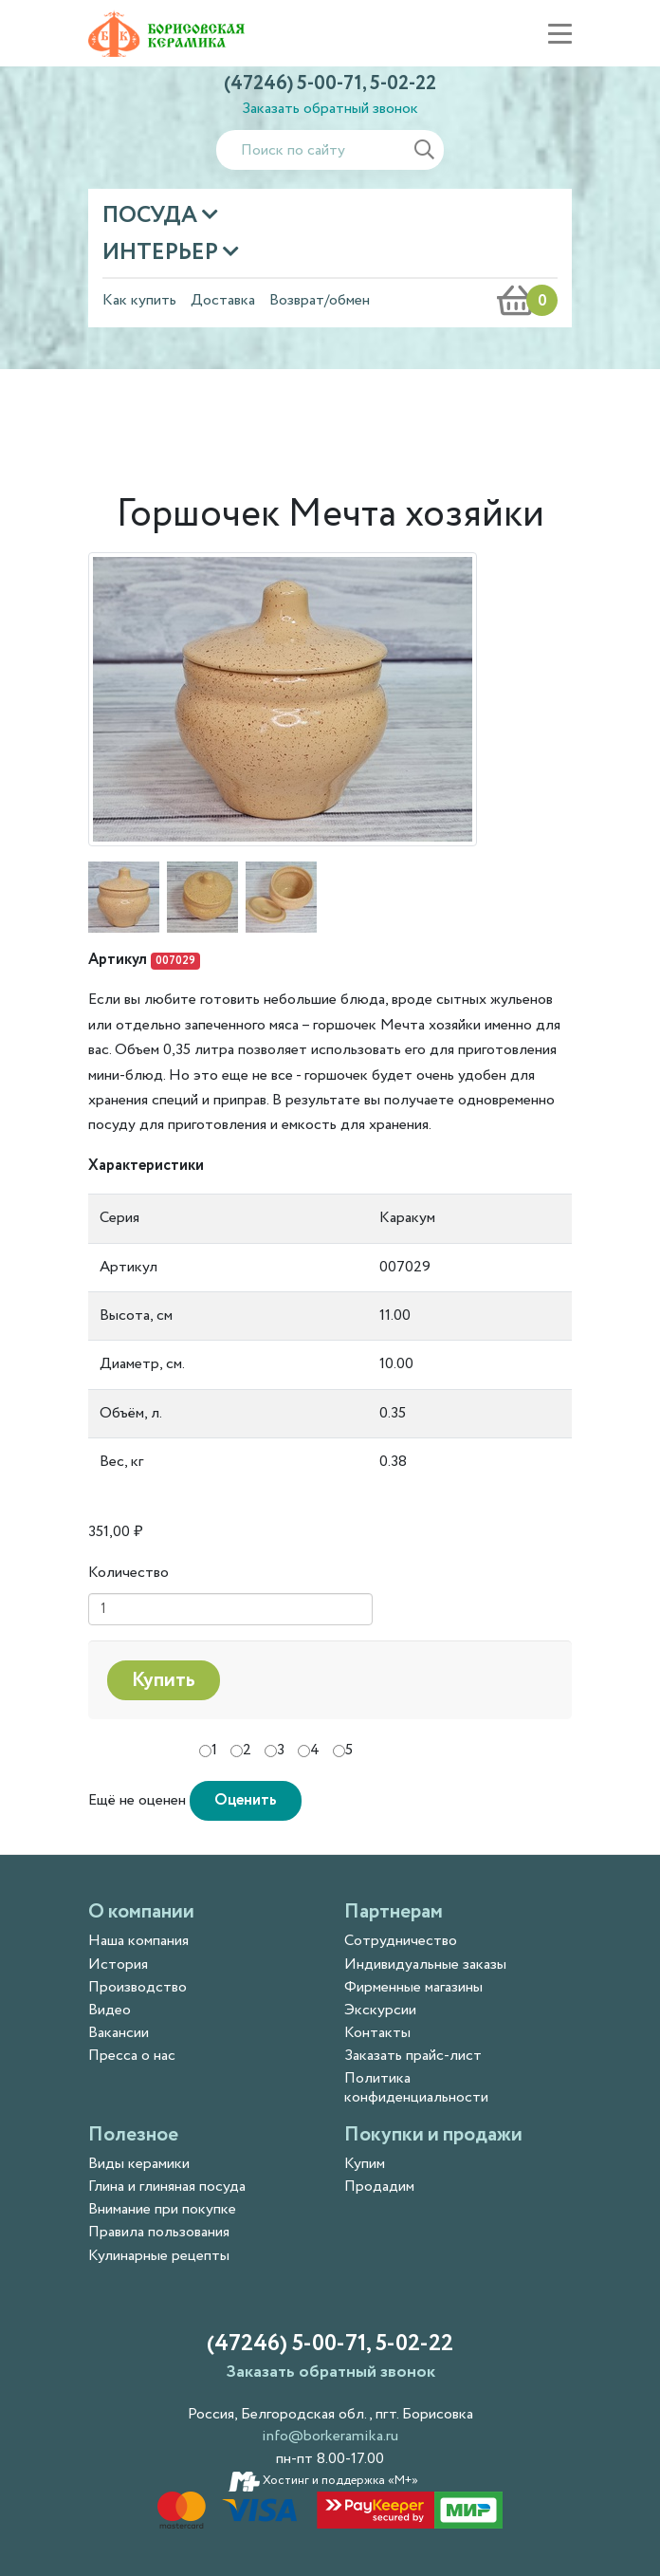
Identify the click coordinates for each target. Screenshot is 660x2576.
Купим (364, 2164)
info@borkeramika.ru (330, 2436)
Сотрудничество (400, 1941)
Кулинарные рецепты (158, 2256)
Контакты (377, 2033)
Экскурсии (380, 2010)
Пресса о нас (131, 2055)
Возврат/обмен (319, 300)
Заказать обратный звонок (330, 109)
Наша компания (138, 1941)
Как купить (139, 300)
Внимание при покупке (162, 2209)
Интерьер (162, 252)
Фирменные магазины (413, 1987)
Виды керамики (139, 2164)
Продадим (379, 2186)
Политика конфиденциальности (416, 2087)
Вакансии (118, 2033)
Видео (109, 2010)
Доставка (223, 300)
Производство (137, 1987)
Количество (128, 1573)
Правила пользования (158, 2232)
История (118, 1964)
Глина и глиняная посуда (167, 2186)
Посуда (152, 215)
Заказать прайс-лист (413, 2055)
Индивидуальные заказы (425, 1964)
